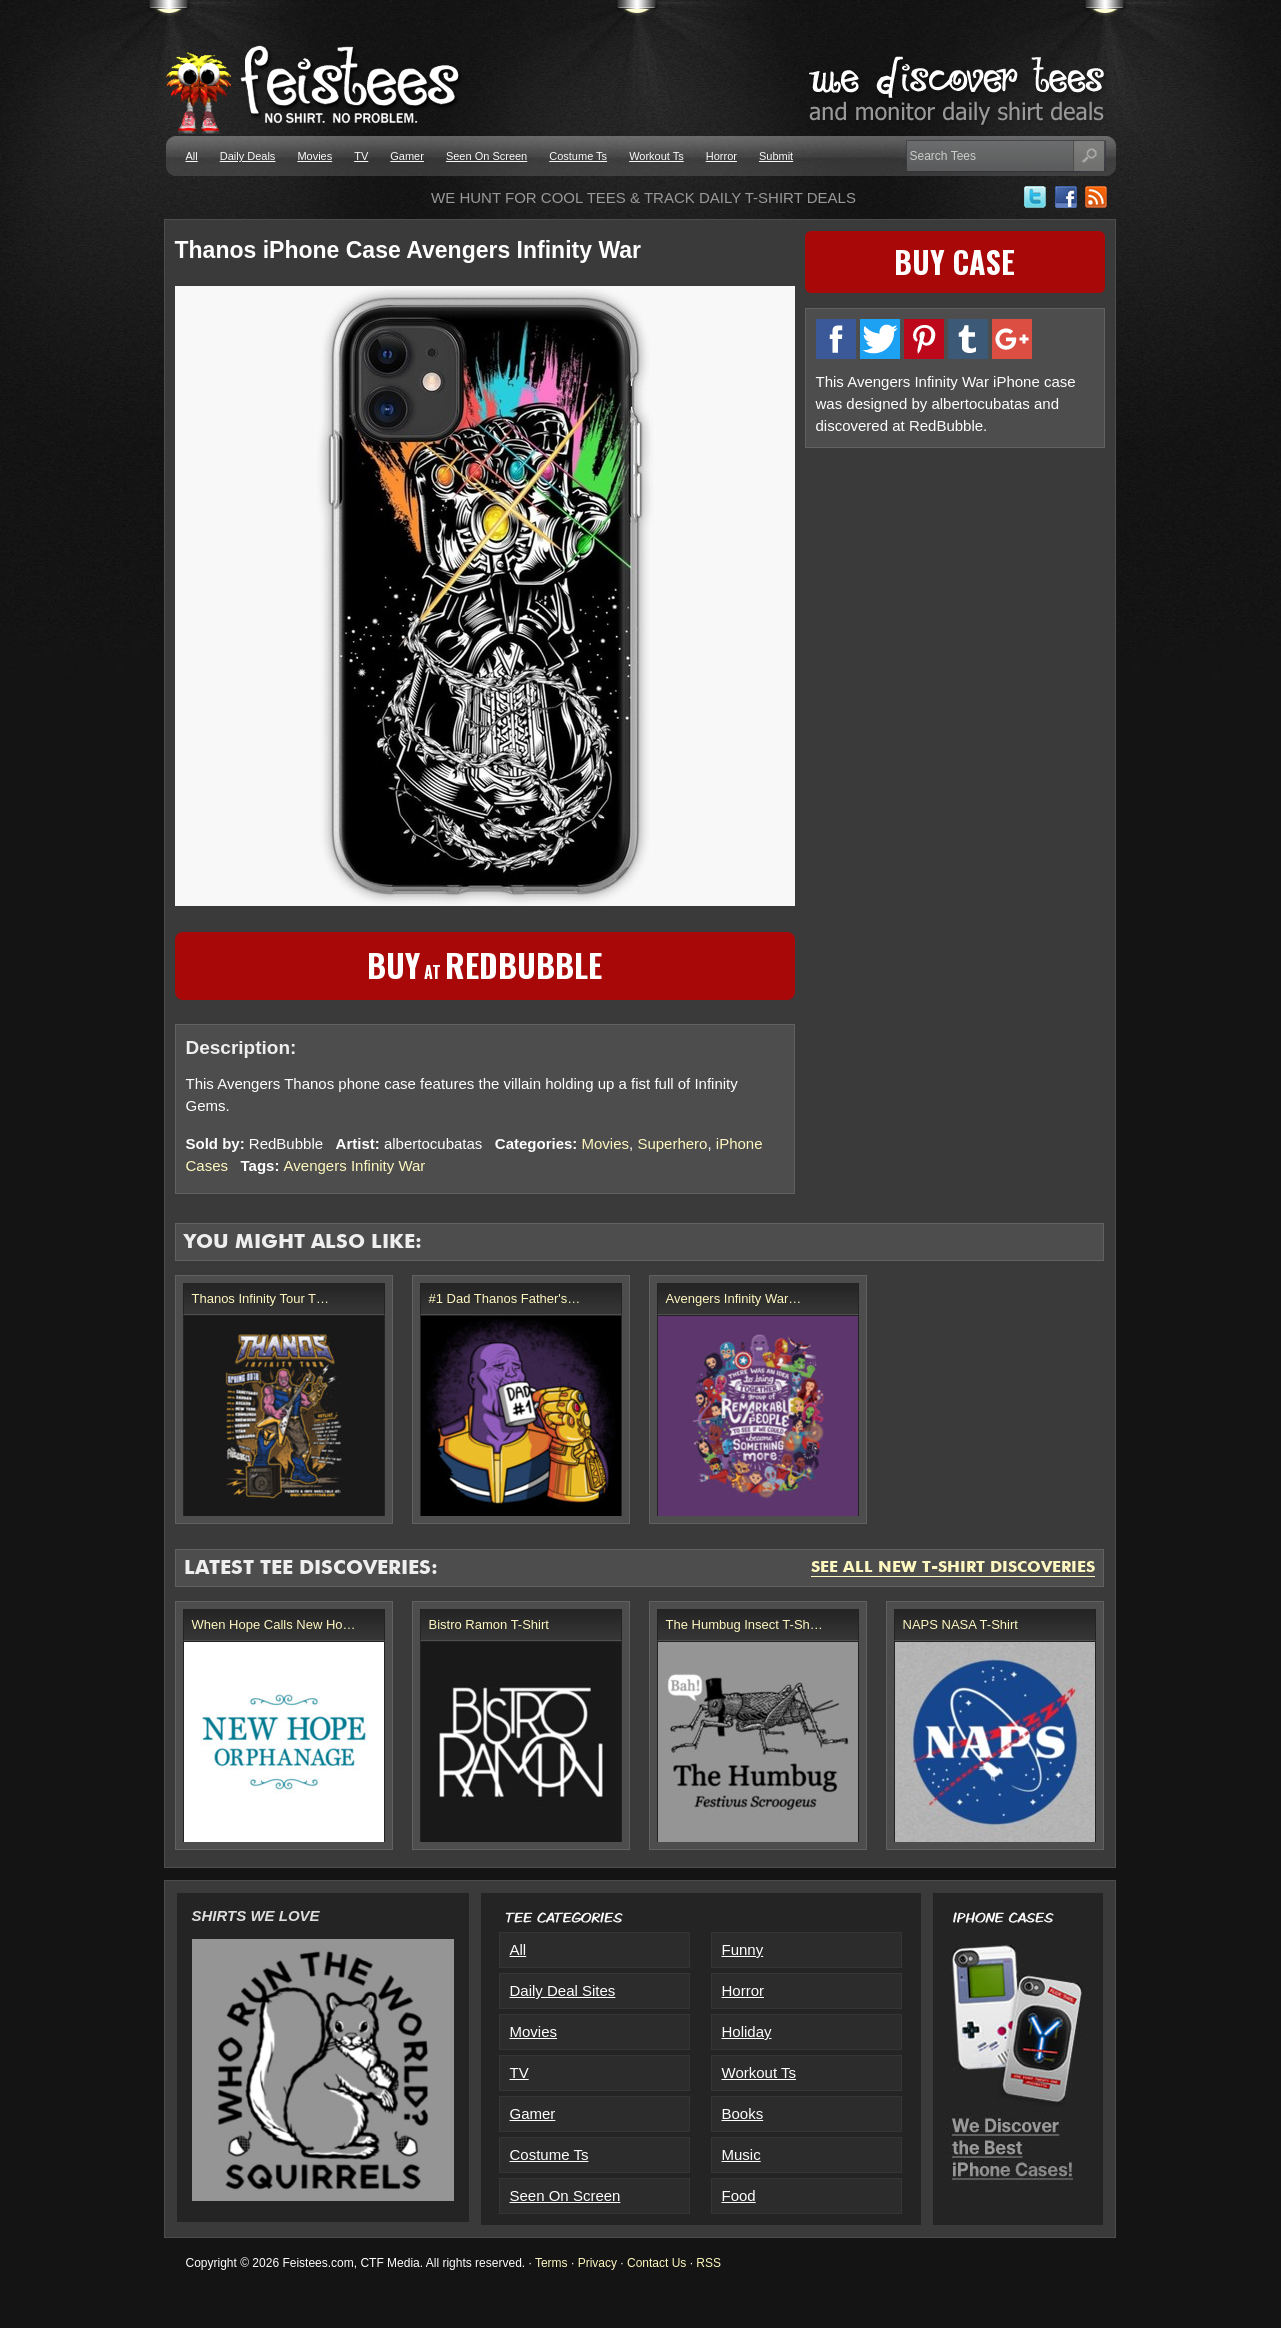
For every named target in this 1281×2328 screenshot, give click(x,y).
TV (361, 156)
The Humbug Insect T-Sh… (744, 1624)
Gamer (407, 156)
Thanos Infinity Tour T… (261, 1298)
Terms (551, 2263)
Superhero (672, 1143)
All (192, 156)
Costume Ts (578, 156)
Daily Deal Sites (563, 1990)
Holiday (747, 2031)
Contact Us (656, 2263)
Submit (776, 156)
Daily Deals (248, 156)
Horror (721, 156)
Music (741, 2154)
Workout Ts (656, 156)
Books (743, 2113)
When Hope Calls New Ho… (274, 1624)
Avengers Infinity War (355, 1165)
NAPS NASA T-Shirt (960, 1624)
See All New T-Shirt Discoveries (953, 1568)
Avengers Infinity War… (734, 1298)
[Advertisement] (955, 599)
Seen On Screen (486, 156)
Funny (743, 1949)
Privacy (597, 2263)
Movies (314, 156)
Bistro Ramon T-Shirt (489, 1624)
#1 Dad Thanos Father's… (505, 1298)
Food (739, 2195)
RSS (708, 2263)
